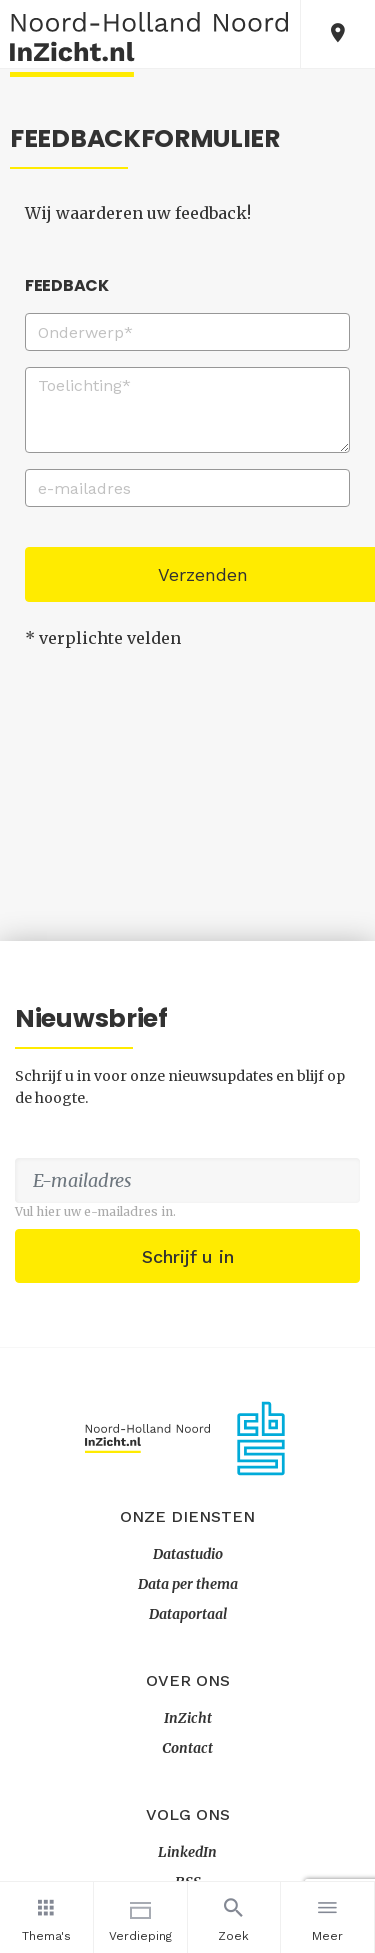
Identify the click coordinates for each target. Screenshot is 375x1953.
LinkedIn (187, 1852)
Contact (187, 1748)
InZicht (188, 1718)
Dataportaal (188, 1614)
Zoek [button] (234, 1917)
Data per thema (188, 1584)
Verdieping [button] (140, 1917)
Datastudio (188, 1554)
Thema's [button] (46, 1917)
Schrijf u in (188, 1256)
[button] (338, 34)
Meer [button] (327, 1917)
